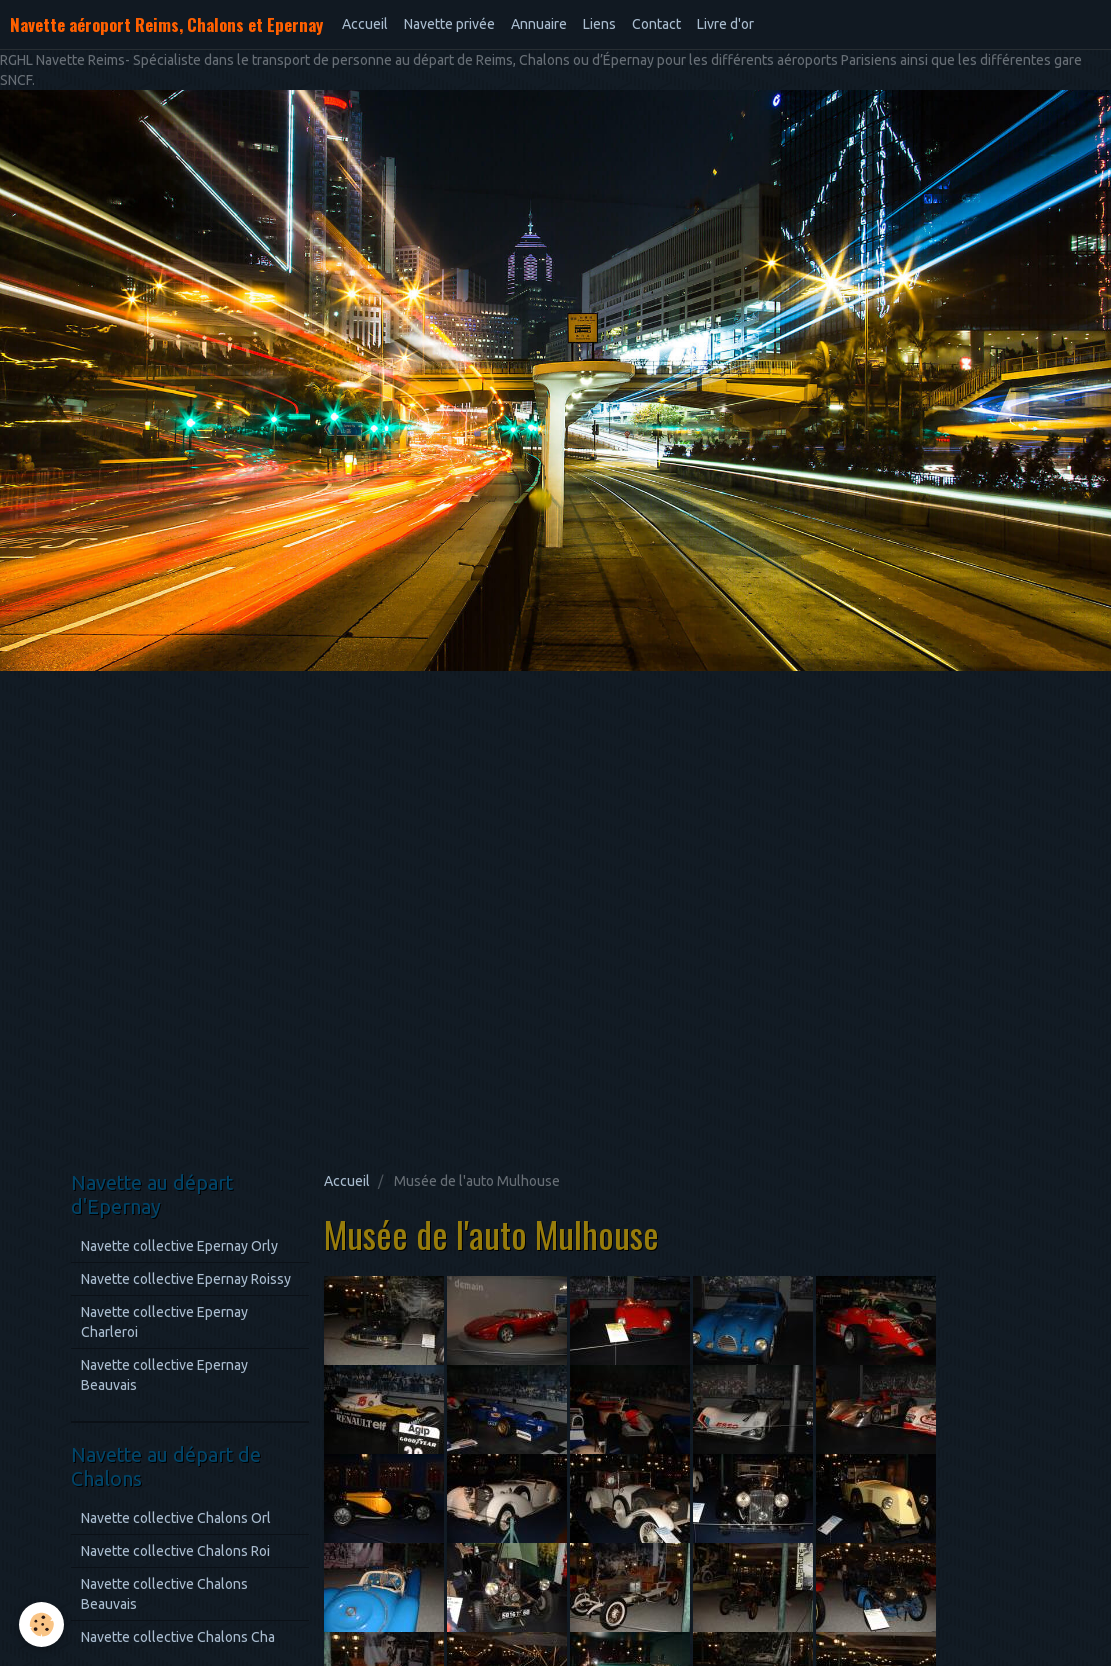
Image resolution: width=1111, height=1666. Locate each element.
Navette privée (449, 24)
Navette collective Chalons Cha (178, 1637)
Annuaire (539, 24)
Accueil (365, 24)
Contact (656, 24)
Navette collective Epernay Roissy (186, 1279)
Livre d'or (725, 24)
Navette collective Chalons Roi (175, 1551)
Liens (599, 24)
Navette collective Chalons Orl (176, 1518)
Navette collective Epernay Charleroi (164, 1322)
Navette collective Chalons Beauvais (164, 1594)
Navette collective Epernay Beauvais (164, 1375)
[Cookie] (42, 1624)
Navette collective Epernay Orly (179, 1246)
